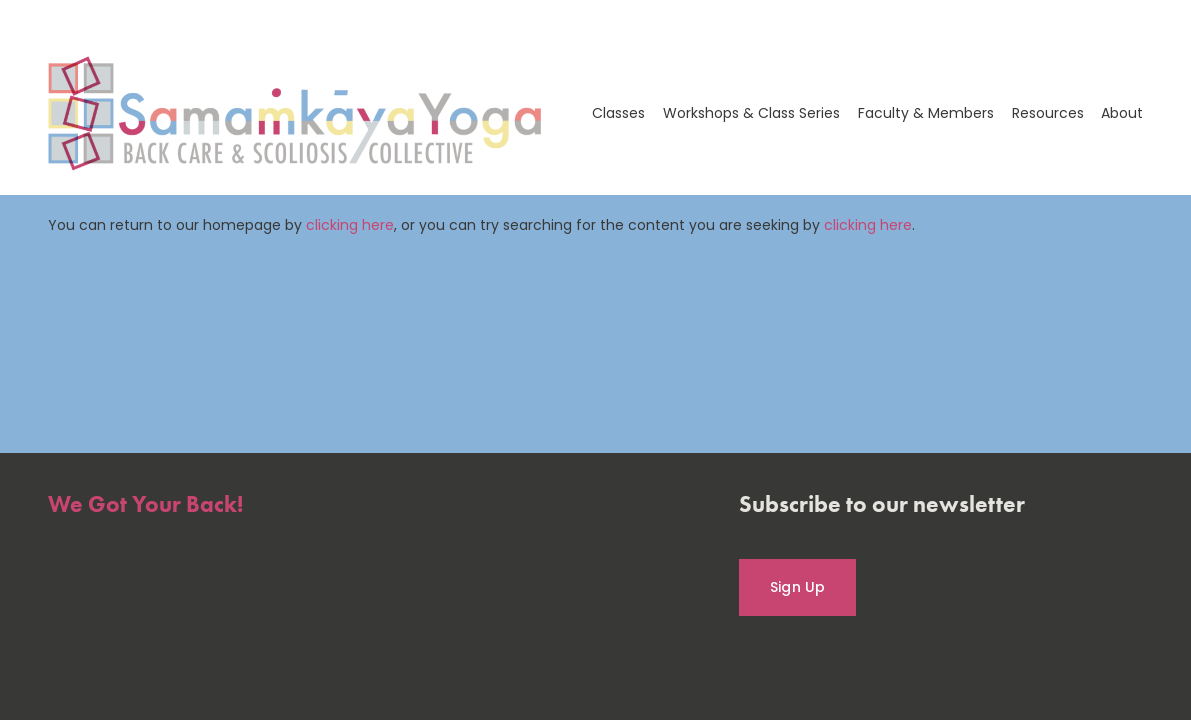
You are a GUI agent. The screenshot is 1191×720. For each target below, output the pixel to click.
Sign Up (798, 587)
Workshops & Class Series (751, 113)
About (1122, 113)
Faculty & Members (926, 113)
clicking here (350, 225)
